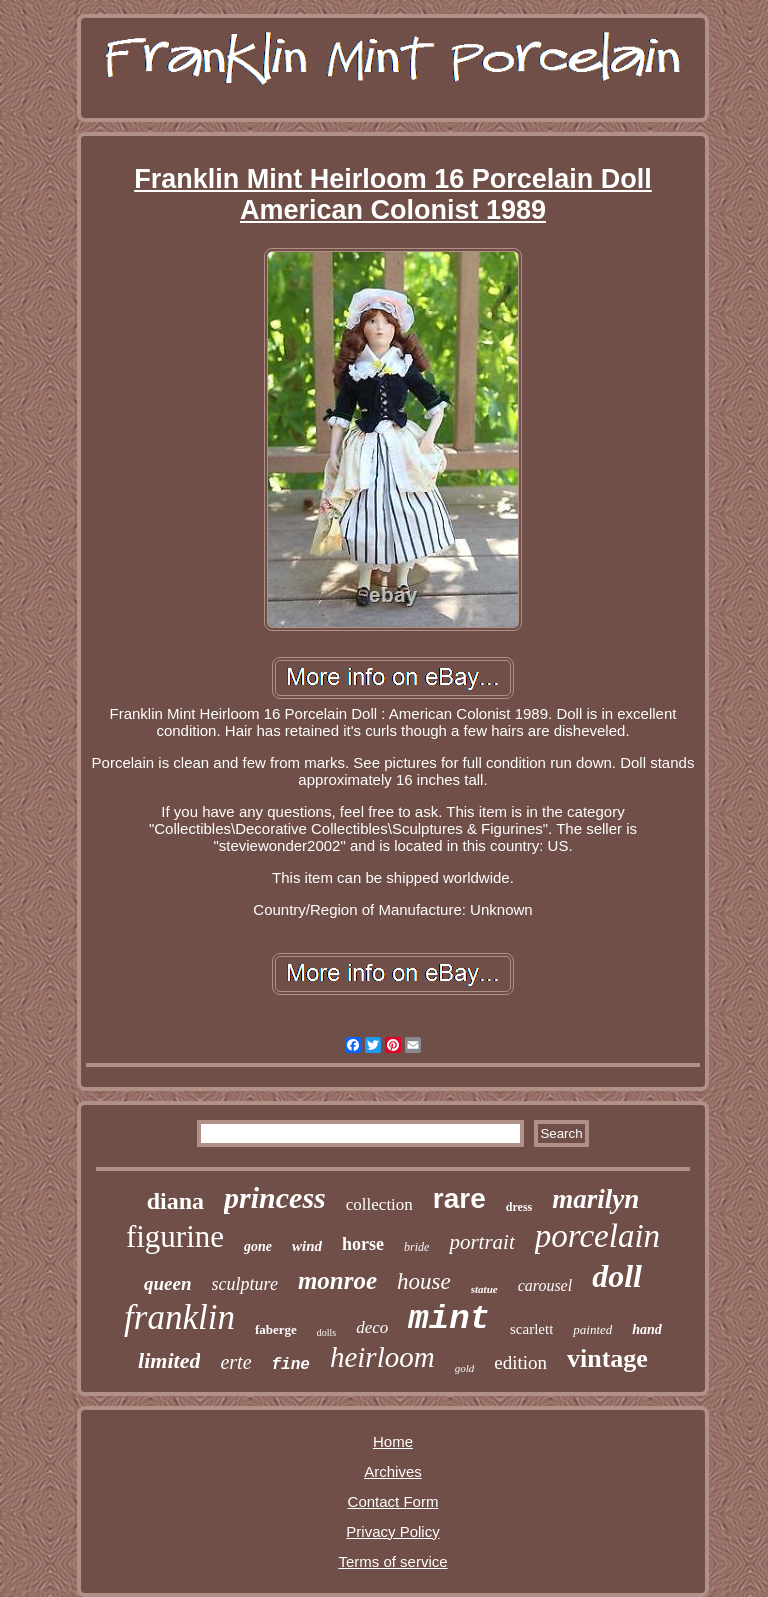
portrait (481, 1242)
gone (258, 1246)
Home (393, 1441)
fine (291, 1365)
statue (484, 1289)
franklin (179, 1317)
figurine (175, 1236)
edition (520, 1362)
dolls (326, 1332)
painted (592, 1329)
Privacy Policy (392, 1531)
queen (168, 1283)
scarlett (531, 1329)
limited (169, 1360)
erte (235, 1362)
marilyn (595, 1199)
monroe (337, 1280)
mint (449, 1319)
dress (519, 1207)
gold (465, 1368)
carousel (545, 1285)
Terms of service (392, 1561)
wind (307, 1246)
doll (617, 1276)
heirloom (382, 1357)
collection (379, 1204)
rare (459, 1198)
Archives (393, 1471)
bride (416, 1247)
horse (363, 1244)
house (424, 1281)
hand (647, 1329)
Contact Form (393, 1501)
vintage (607, 1358)
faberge (276, 1329)
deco (372, 1327)
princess (275, 1197)
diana (175, 1201)
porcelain (597, 1236)
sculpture (245, 1284)
